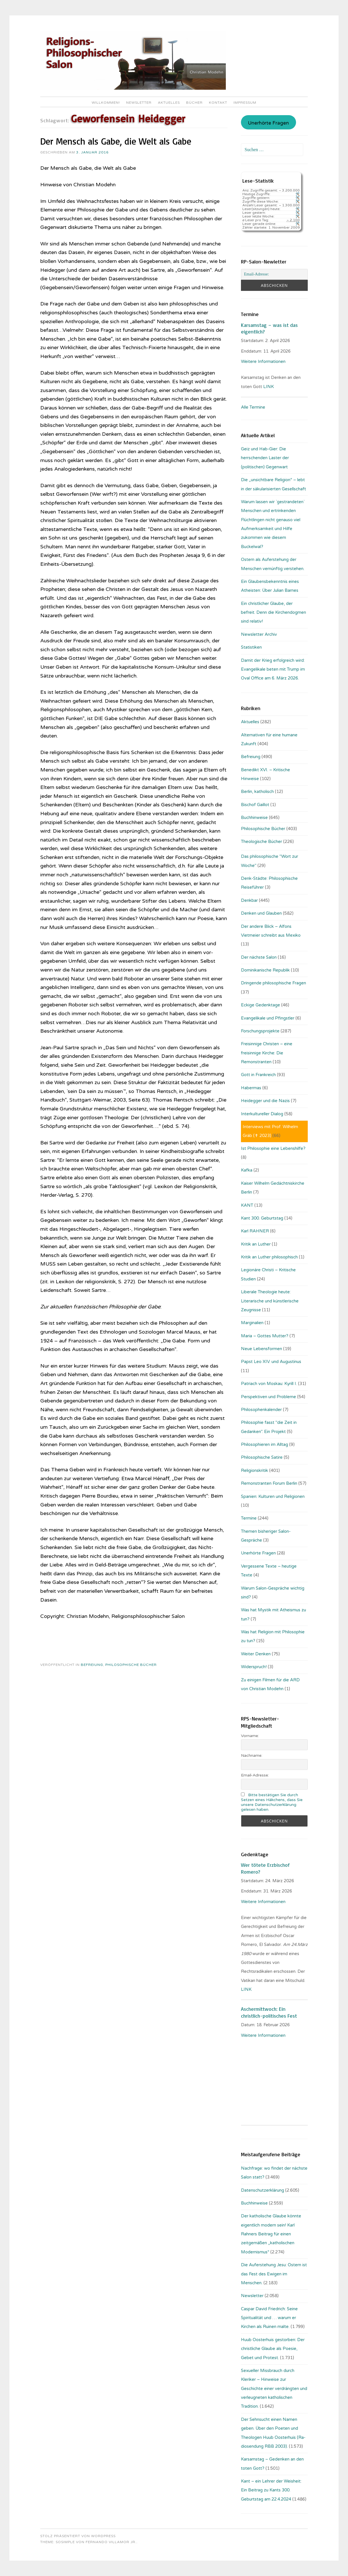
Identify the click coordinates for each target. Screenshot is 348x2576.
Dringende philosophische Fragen (273, 983)
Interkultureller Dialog (262, 1113)
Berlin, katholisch (257, 791)
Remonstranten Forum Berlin (269, 1483)
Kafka (246, 1170)
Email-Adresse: (255, 1775)
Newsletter (139, 103)
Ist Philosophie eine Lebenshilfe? (273, 1148)
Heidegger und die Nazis (265, 1100)
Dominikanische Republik (265, 970)
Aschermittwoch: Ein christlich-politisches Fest (269, 2012)
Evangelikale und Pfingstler (267, 1018)
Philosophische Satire (262, 1457)
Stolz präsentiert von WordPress (78, 2536)
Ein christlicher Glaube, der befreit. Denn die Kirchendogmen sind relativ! (273, 612)
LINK (269, 386)
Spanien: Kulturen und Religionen (273, 1496)
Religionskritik (254, 1470)
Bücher (194, 103)
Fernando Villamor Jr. (111, 2542)
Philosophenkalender (261, 1409)
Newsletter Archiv (259, 634)
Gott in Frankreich (258, 1074)
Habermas (251, 1087)
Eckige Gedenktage (260, 1005)
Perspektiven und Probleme (268, 1396)
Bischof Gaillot (255, 804)
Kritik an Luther (256, 1244)
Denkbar (249, 900)
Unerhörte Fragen (268, 123)
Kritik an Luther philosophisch (269, 1257)
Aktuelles (169, 103)
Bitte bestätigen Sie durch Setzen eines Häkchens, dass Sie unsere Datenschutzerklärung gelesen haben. (272, 1802)
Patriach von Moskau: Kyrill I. (269, 1383)
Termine (249, 1518)
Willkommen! (106, 103)
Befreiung (92, 1665)
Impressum (245, 103)
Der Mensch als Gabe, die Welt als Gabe (115, 141)
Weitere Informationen (263, 361)
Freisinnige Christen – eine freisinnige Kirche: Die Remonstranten (266, 1052)
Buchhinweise (254, 817)
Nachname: (251, 1755)
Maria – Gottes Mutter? (264, 1335)
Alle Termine (253, 407)
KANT (247, 1205)
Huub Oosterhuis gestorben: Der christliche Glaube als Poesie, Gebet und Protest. (273, 2348)
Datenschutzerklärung (262, 2190)
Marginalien (252, 1322)
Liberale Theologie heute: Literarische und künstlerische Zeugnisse (270, 1300)
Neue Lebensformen (261, 1348)
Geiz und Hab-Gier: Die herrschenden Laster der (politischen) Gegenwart (265, 457)
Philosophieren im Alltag (264, 1444)
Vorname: (250, 1735)
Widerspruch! (254, 1666)
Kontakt (218, 103)
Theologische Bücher (261, 841)
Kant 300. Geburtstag (262, 1218)
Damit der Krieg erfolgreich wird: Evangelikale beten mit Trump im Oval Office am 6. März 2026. (273, 669)
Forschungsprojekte (260, 1031)
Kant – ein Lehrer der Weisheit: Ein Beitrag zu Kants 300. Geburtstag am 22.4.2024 (271, 2490)
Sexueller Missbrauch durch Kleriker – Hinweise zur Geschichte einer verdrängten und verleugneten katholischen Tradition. (274, 2388)
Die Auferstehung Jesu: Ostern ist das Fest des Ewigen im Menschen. (274, 2273)
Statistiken (251, 647)
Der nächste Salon (259, 957)
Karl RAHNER (255, 1231)
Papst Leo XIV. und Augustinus (271, 1361)
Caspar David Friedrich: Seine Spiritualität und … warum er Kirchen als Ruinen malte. (269, 2317)
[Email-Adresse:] (274, 274)
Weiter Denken (256, 1653)
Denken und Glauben (261, 913)
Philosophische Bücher (131, 1665)
